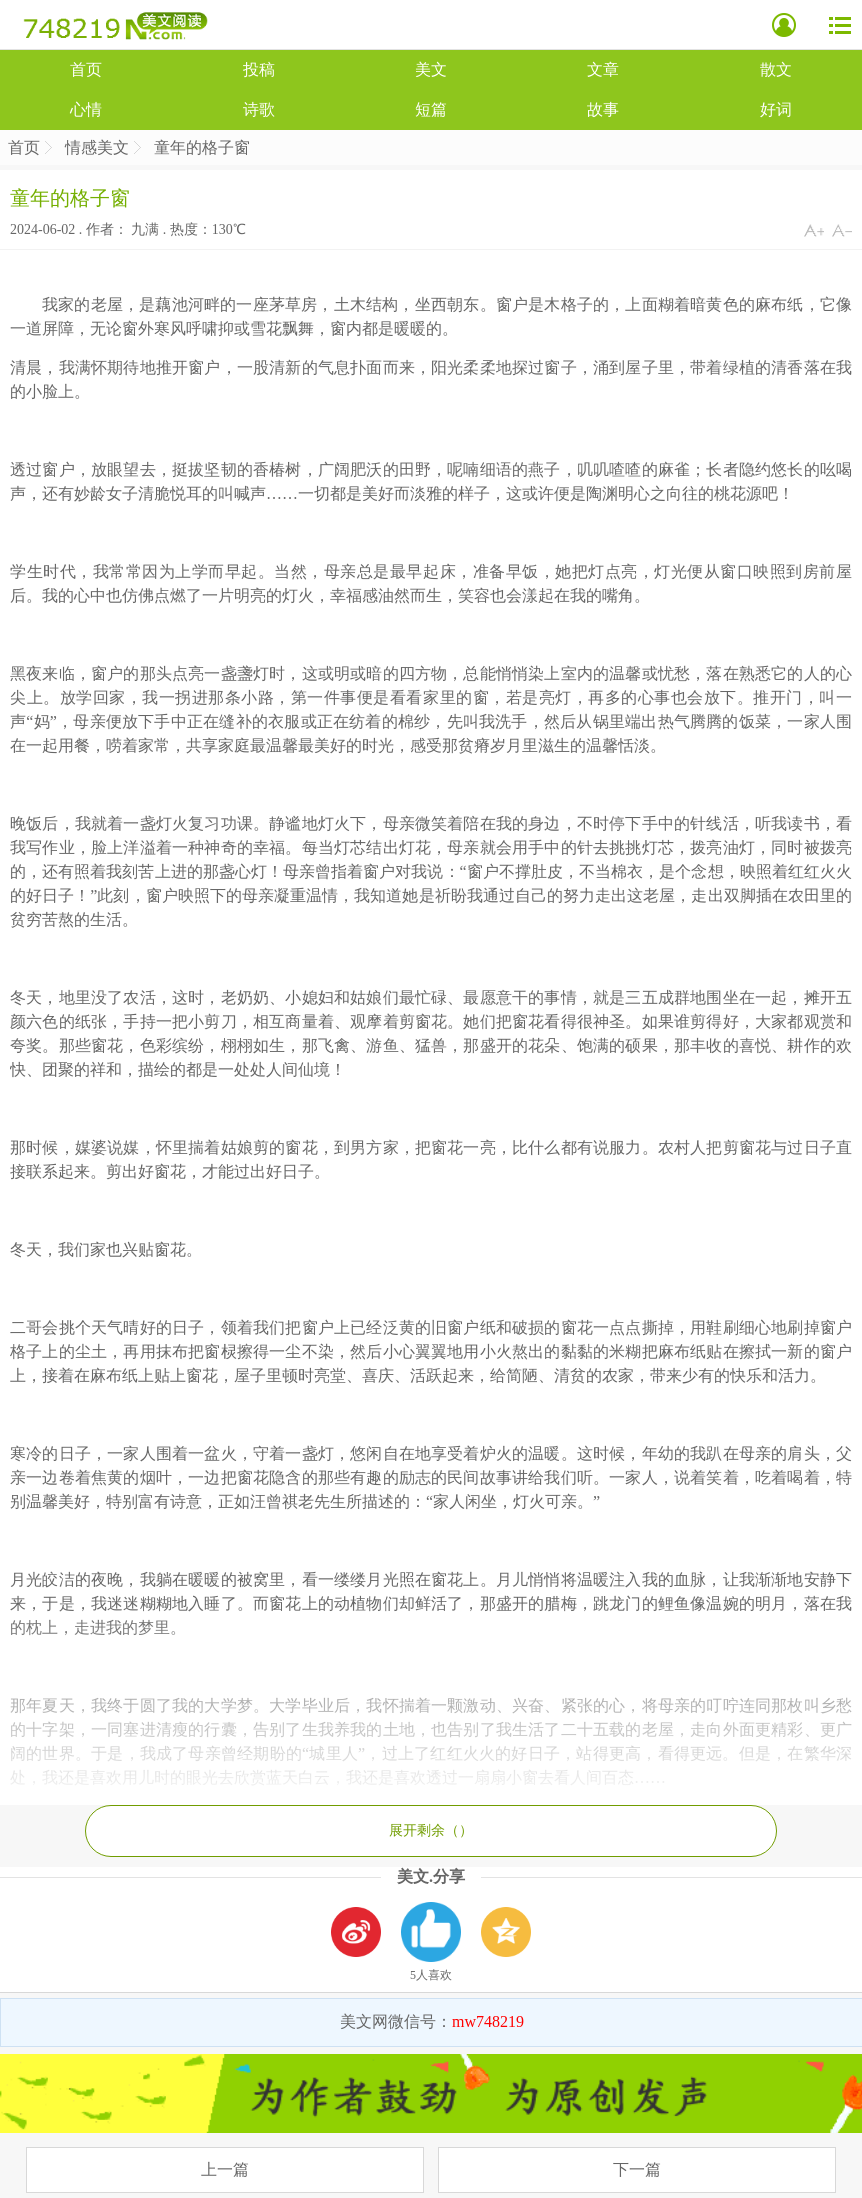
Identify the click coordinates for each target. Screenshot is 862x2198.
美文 (431, 69)
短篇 (431, 109)
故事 (603, 109)
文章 (603, 69)
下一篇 (637, 2169)
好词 (776, 109)
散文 (776, 69)
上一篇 (225, 2169)
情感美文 (97, 147)
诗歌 (259, 109)
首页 (86, 69)
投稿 (259, 69)
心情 (86, 109)
